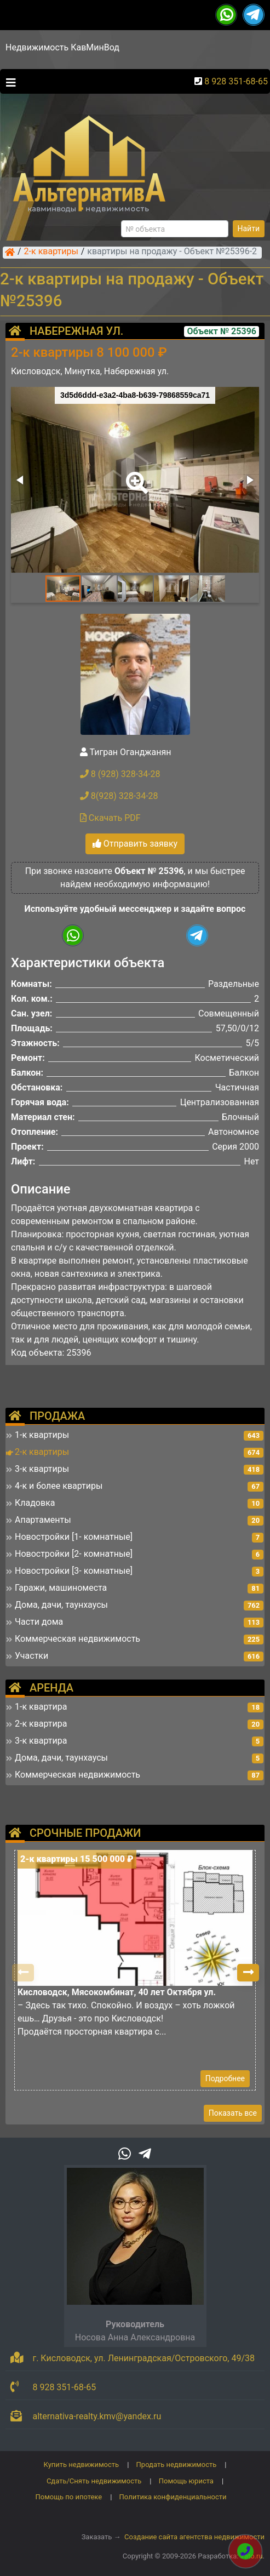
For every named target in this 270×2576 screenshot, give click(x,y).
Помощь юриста (186, 2481)
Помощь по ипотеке (68, 2497)
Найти (249, 228)
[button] (134, 475)
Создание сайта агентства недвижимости (194, 2537)
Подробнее (225, 2078)
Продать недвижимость (176, 2464)
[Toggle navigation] (8, 82)
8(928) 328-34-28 (119, 796)
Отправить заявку (135, 843)
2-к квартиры (51, 252)
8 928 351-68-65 (236, 81)
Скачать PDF (110, 818)
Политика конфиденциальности (173, 2497)
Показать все (233, 2113)
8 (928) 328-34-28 (120, 774)
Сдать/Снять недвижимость (94, 2481)
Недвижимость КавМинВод (62, 47)
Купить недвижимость (81, 2464)
